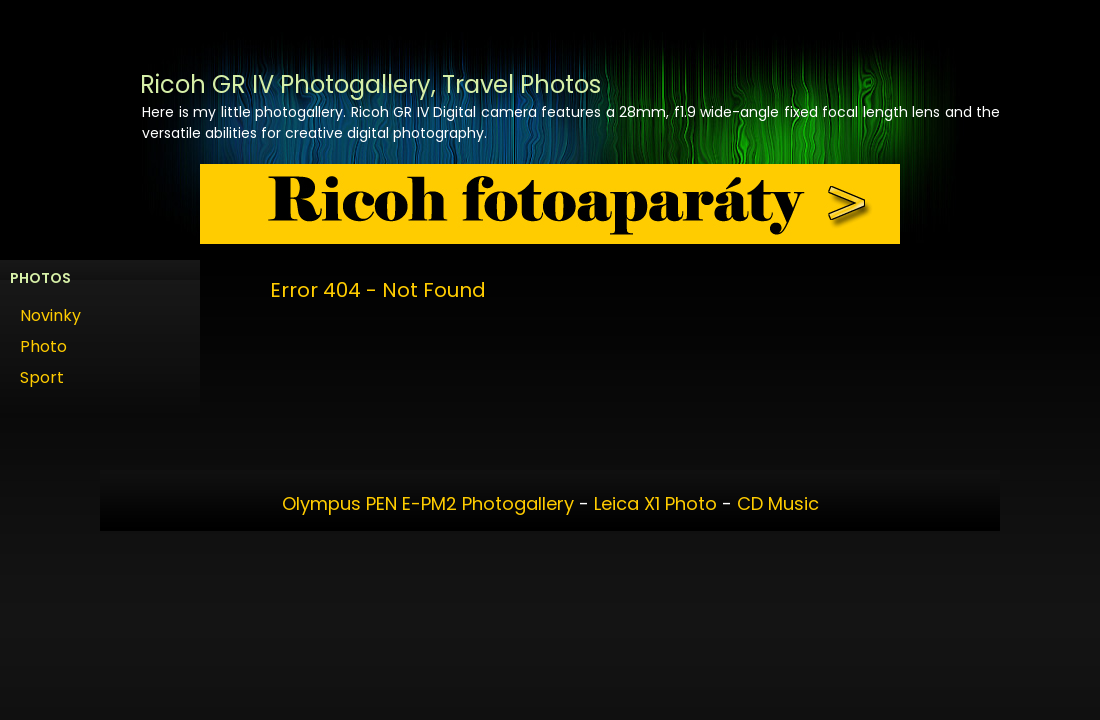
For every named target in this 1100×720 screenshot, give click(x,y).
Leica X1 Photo (655, 503)
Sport (42, 377)
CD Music (778, 503)
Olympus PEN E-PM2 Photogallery (428, 503)
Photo (43, 346)
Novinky (50, 315)
